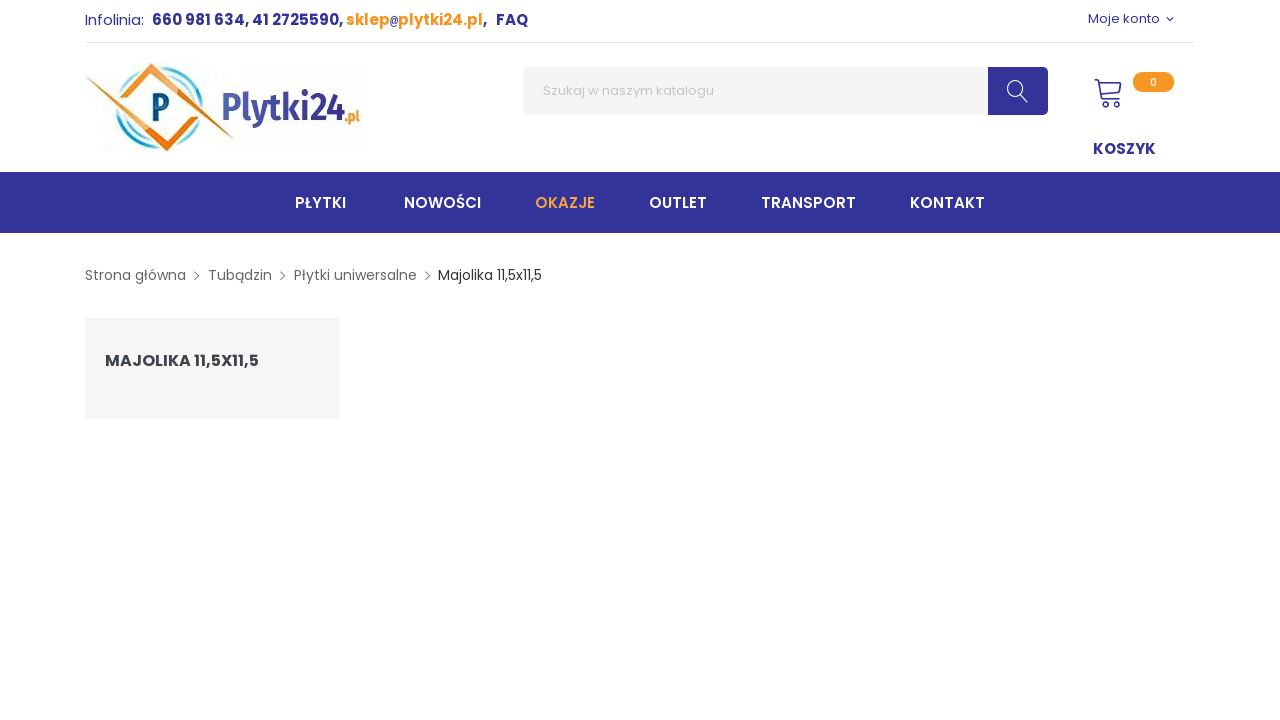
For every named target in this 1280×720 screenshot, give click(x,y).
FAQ (512, 19)
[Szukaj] (785, 91)
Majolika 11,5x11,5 (182, 361)
